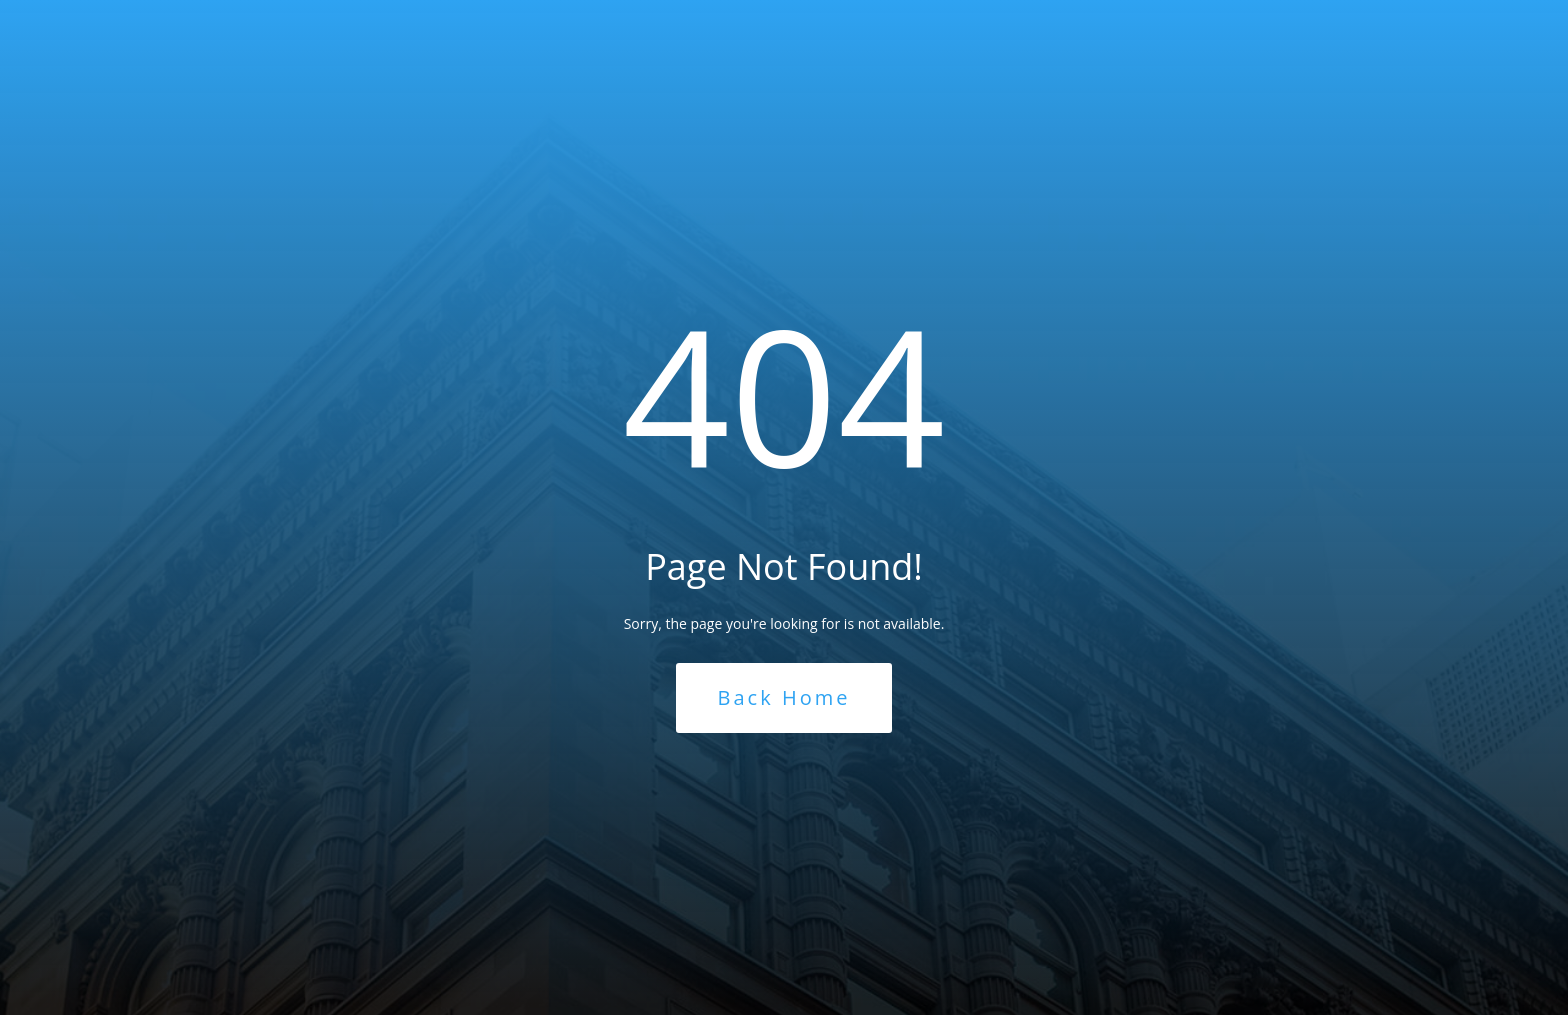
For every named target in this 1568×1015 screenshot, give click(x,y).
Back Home (784, 697)
